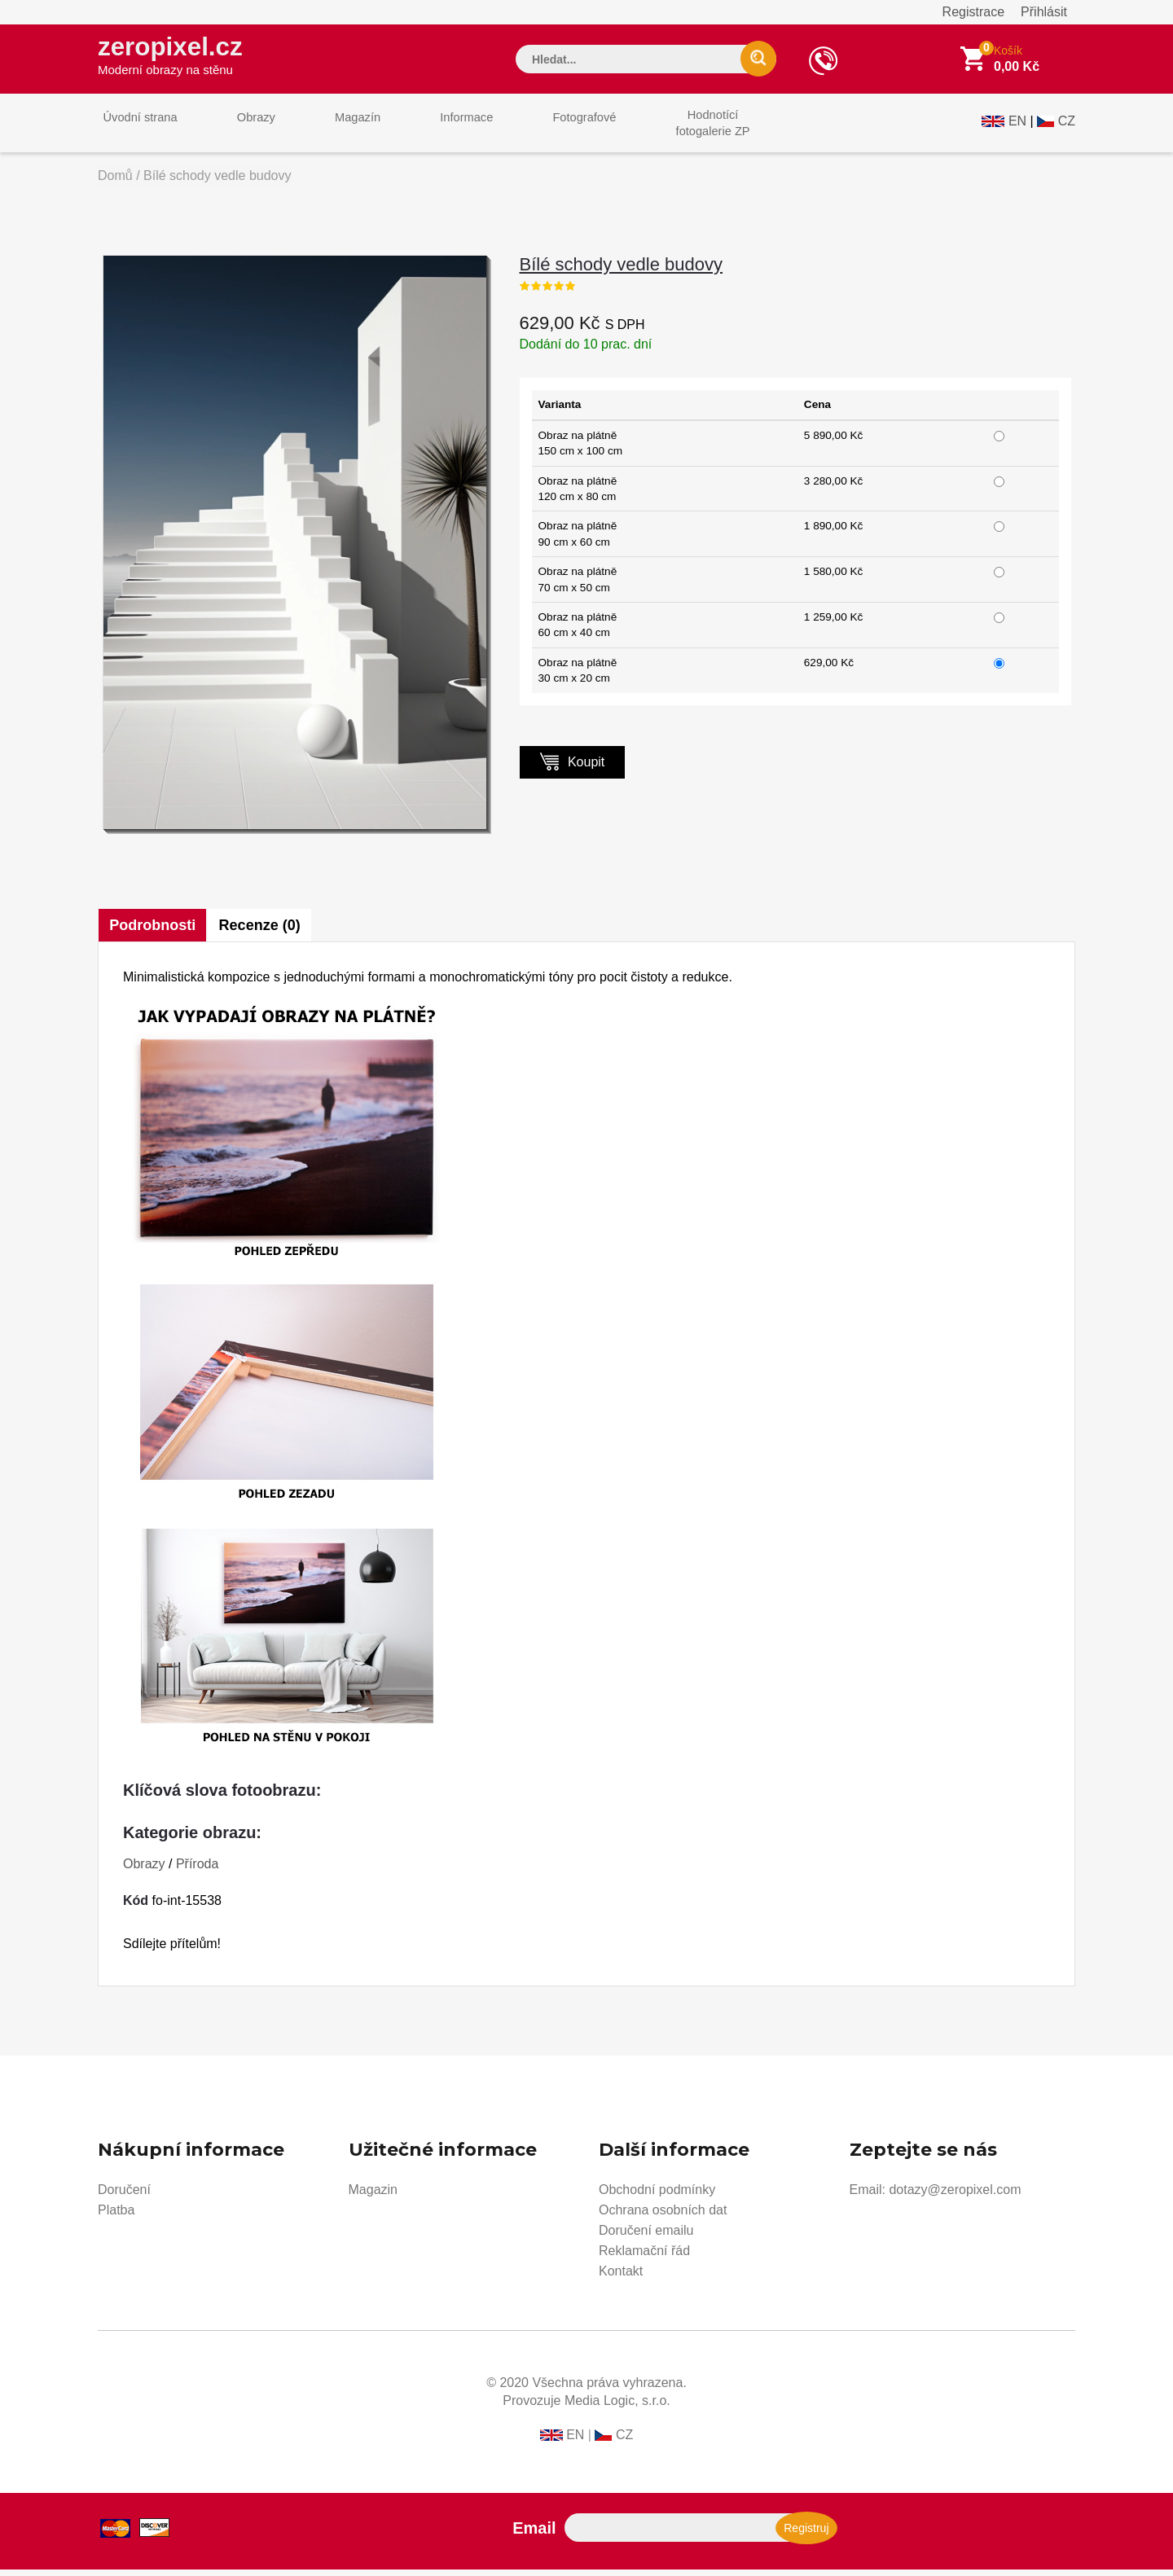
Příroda (197, 1870)
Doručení (124, 2196)
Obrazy (241, 129)
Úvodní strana (136, 129)
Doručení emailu (646, 2237)
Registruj (806, 2534)
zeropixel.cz (178, 57)
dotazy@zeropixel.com (955, 2196)
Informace (433, 129)
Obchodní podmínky (657, 2196)
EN (1017, 127)
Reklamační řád (644, 2257)
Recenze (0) (263, 932)
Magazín (334, 129)
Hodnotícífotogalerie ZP (662, 129)
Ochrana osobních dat (663, 2216)
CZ (1066, 127)
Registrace (973, 12)
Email (534, 2534)
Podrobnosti (153, 932)
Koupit (572, 767)
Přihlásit (1044, 12)
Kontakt (621, 2277)
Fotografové (542, 129)
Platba (116, 2216)
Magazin (373, 2196)
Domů (115, 182)
